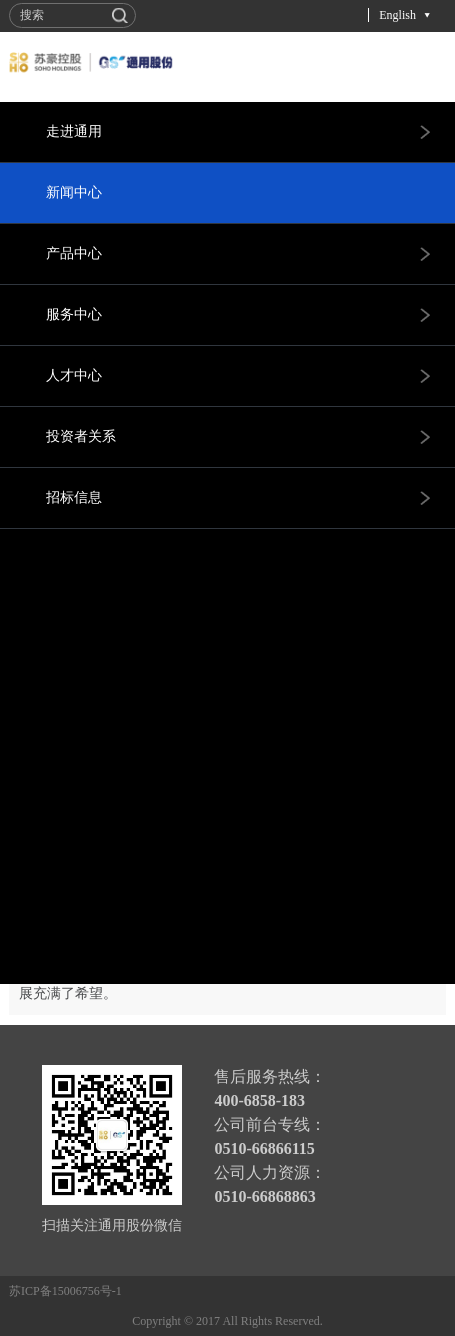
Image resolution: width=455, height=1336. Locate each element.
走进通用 (74, 131)
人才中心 (74, 375)
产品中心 (74, 253)
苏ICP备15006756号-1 (65, 1291)
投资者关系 (81, 436)
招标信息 (74, 497)
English (397, 15)
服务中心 (74, 314)
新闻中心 (74, 192)
